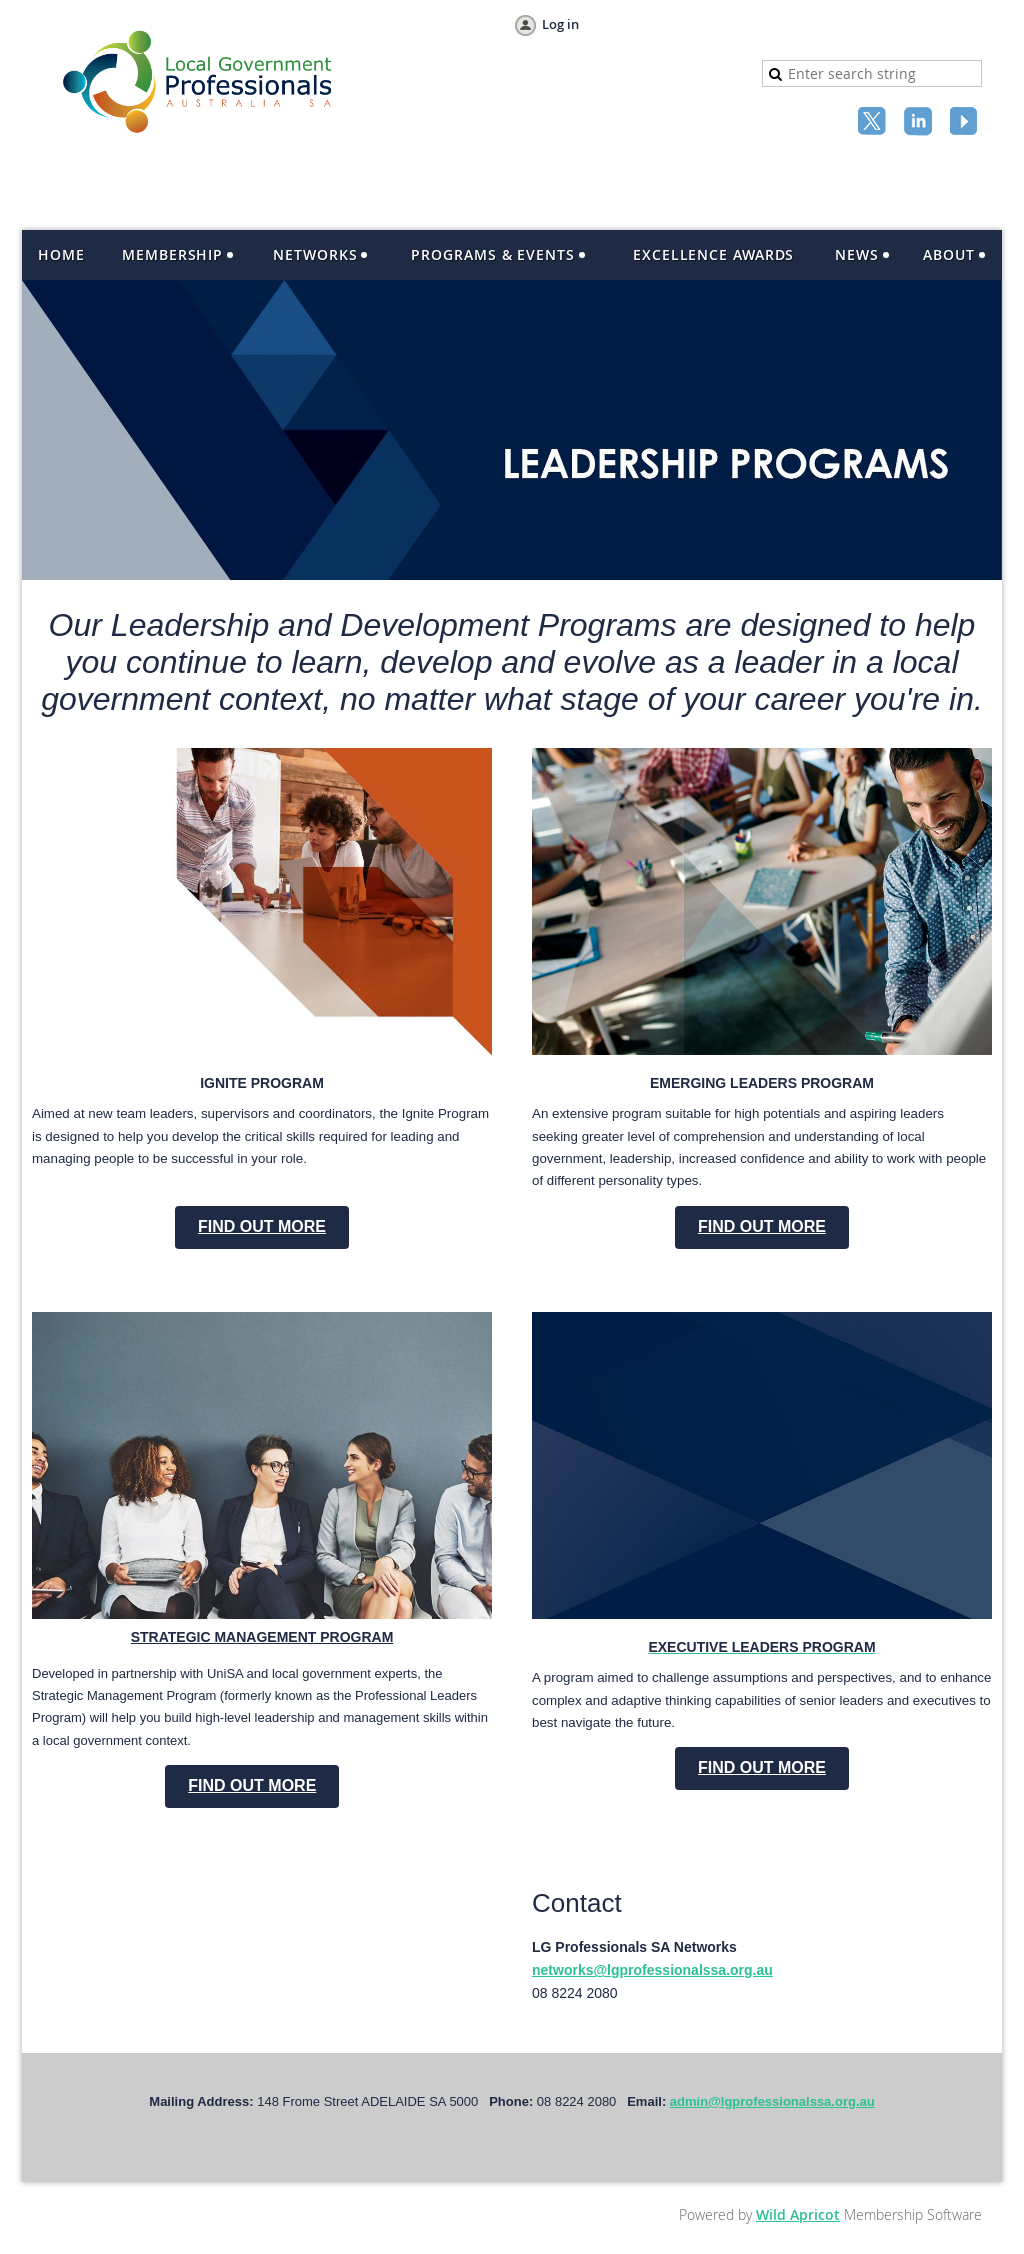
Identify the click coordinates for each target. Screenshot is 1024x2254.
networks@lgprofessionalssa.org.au (652, 1970)
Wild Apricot (798, 2214)
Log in (560, 24)
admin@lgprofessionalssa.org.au (772, 2101)
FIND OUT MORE (262, 1226)
